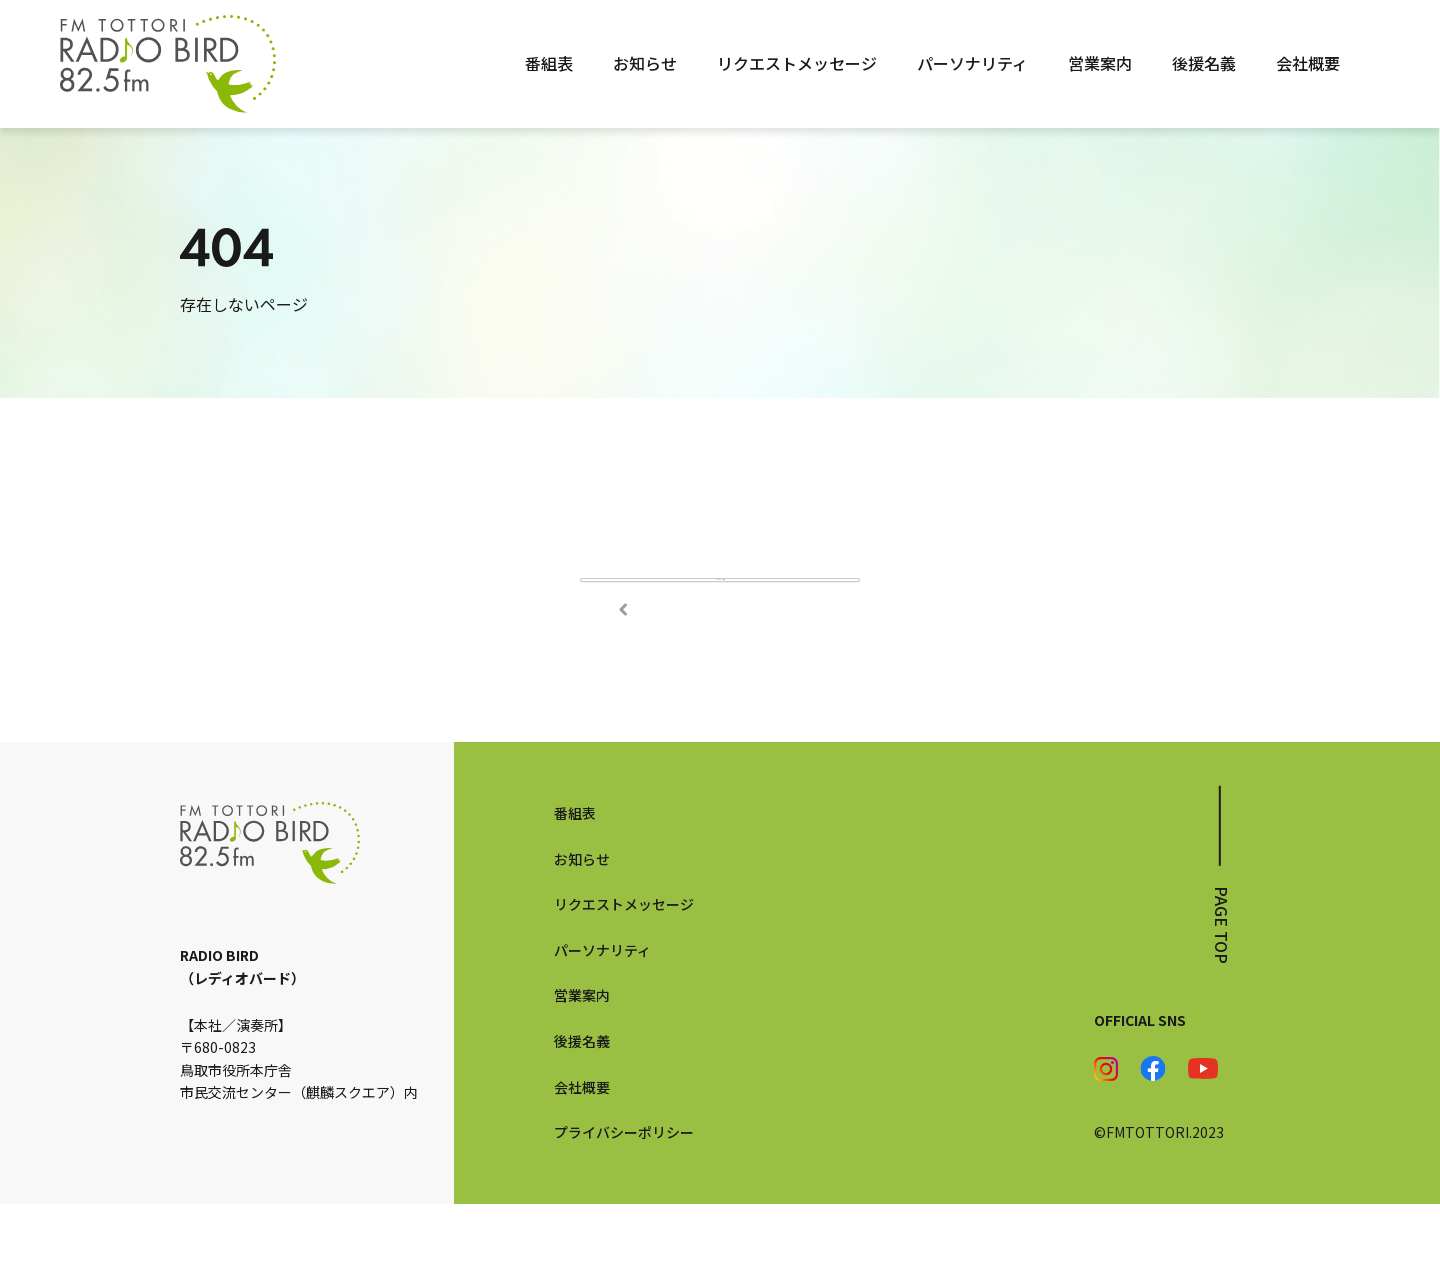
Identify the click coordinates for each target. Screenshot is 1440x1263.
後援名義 (1204, 63)
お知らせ (645, 63)
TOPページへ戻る (720, 609)
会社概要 (1308, 63)
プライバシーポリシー (624, 1191)
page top (1222, 984)
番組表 (549, 63)
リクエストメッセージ (797, 63)
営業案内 (1100, 63)
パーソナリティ (972, 63)
